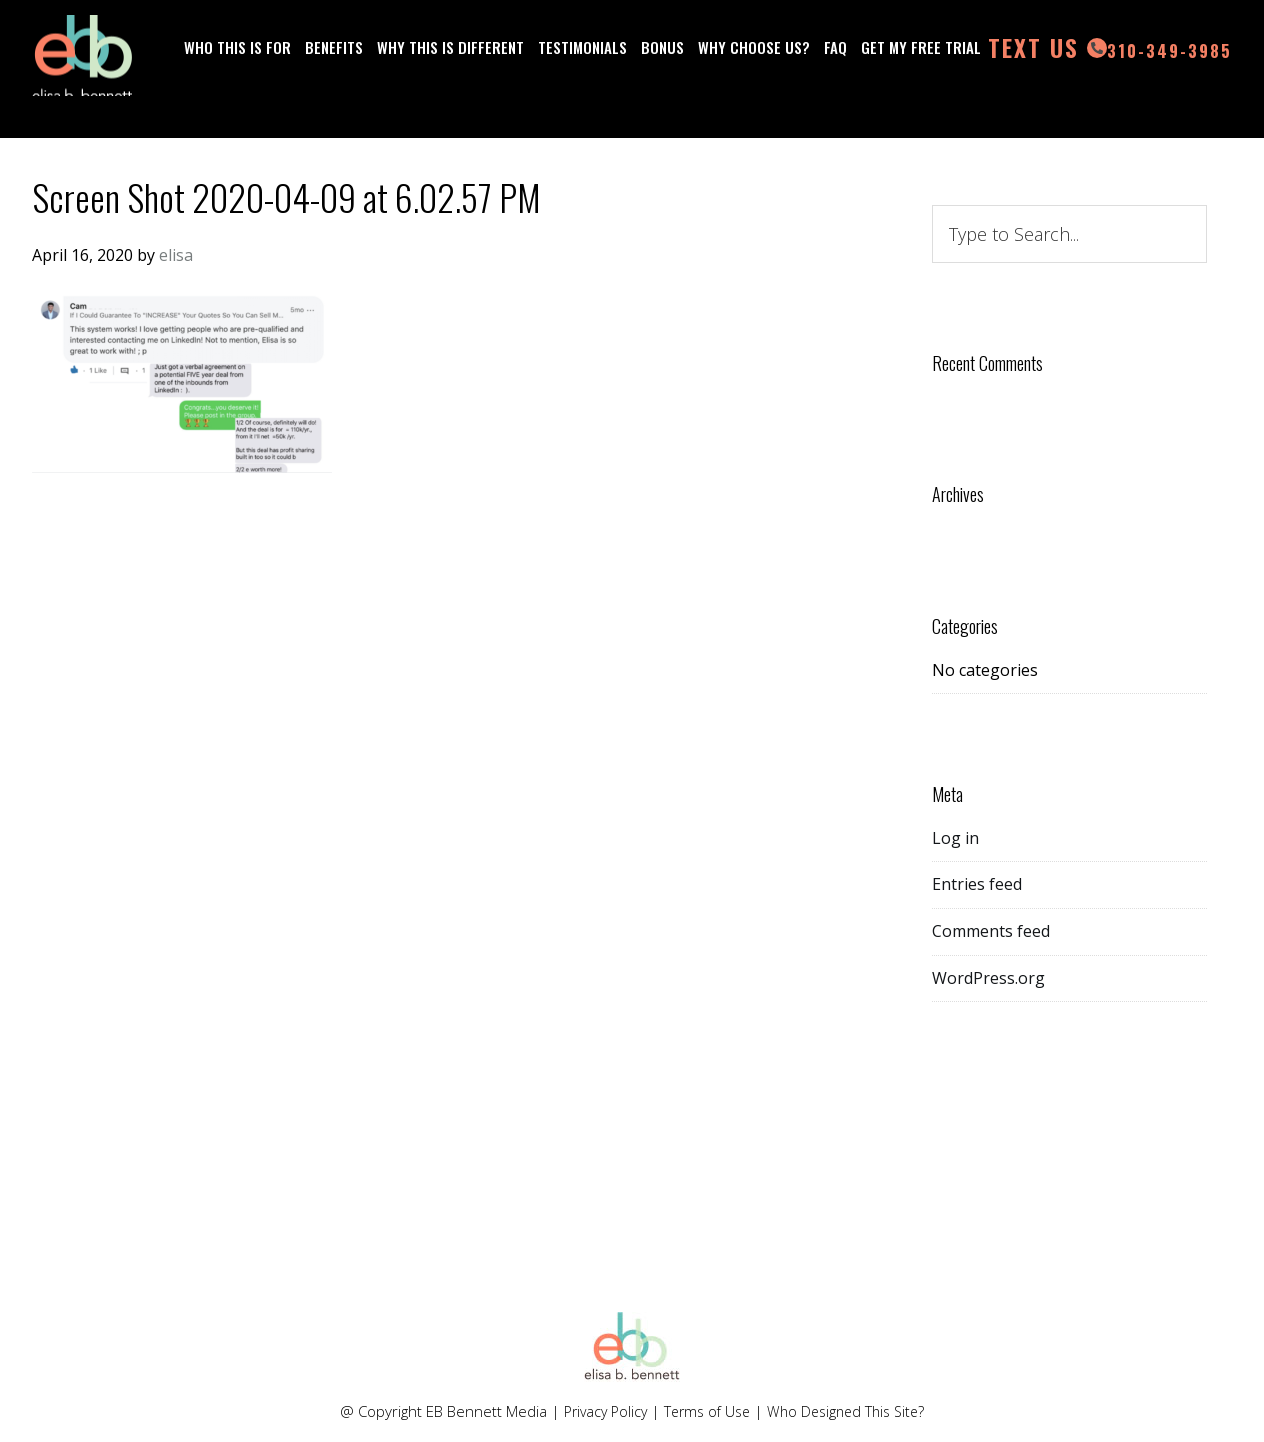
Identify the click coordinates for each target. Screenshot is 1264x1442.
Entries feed (977, 884)
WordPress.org (988, 978)
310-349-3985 (375, 80)
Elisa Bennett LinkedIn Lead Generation (82, 65)
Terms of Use (706, 1411)
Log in (955, 838)
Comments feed (991, 931)
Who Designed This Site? (852, 1411)
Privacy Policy (598, 1411)
